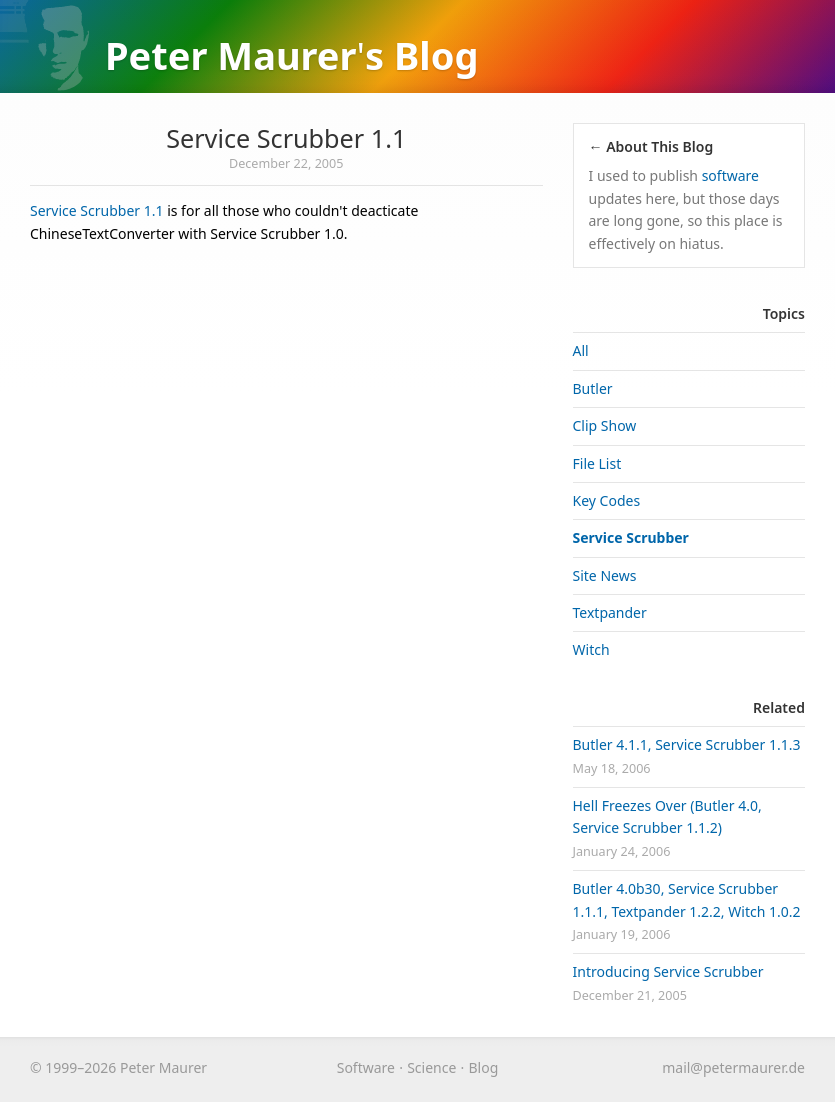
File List (597, 463)
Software (366, 1067)
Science (431, 1067)
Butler (593, 388)
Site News (605, 575)
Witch (591, 649)
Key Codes (607, 500)
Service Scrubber (631, 537)
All (581, 350)
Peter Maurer (231, 55)
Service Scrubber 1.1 (286, 138)
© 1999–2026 (73, 1067)
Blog (436, 55)
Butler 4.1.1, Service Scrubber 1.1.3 (687, 744)
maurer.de (733, 1067)
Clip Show (605, 425)
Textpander (610, 612)
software (730, 175)
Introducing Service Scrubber (668, 971)
